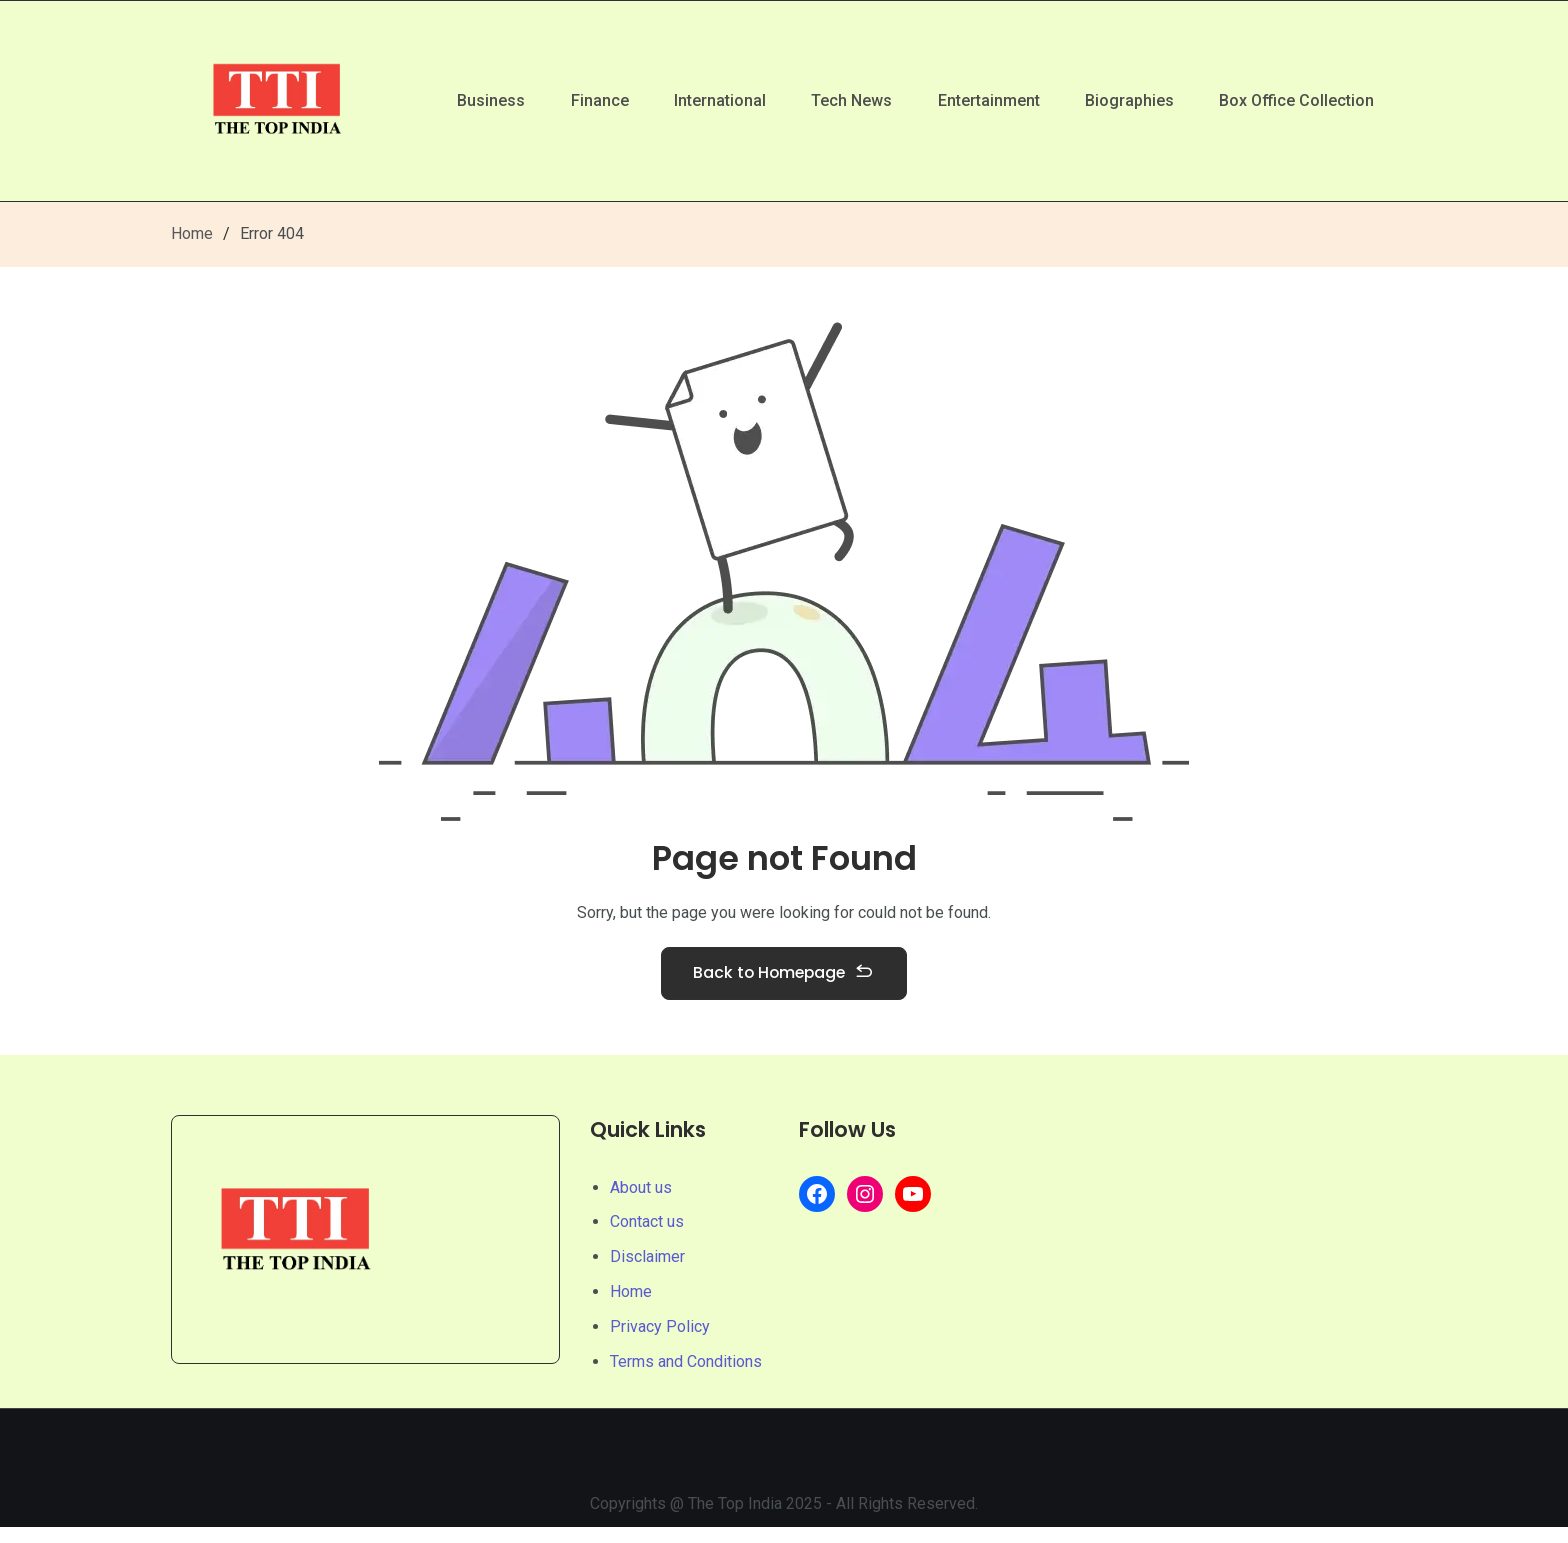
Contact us (647, 1237)
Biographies (1122, 100)
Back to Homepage (784, 983)
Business (461, 100)
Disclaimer (647, 1272)
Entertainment (977, 100)
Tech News (835, 100)
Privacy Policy (660, 1342)
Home (192, 233)
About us (641, 1202)
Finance (574, 100)
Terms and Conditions (686, 1376)
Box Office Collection (1294, 100)
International (699, 100)
